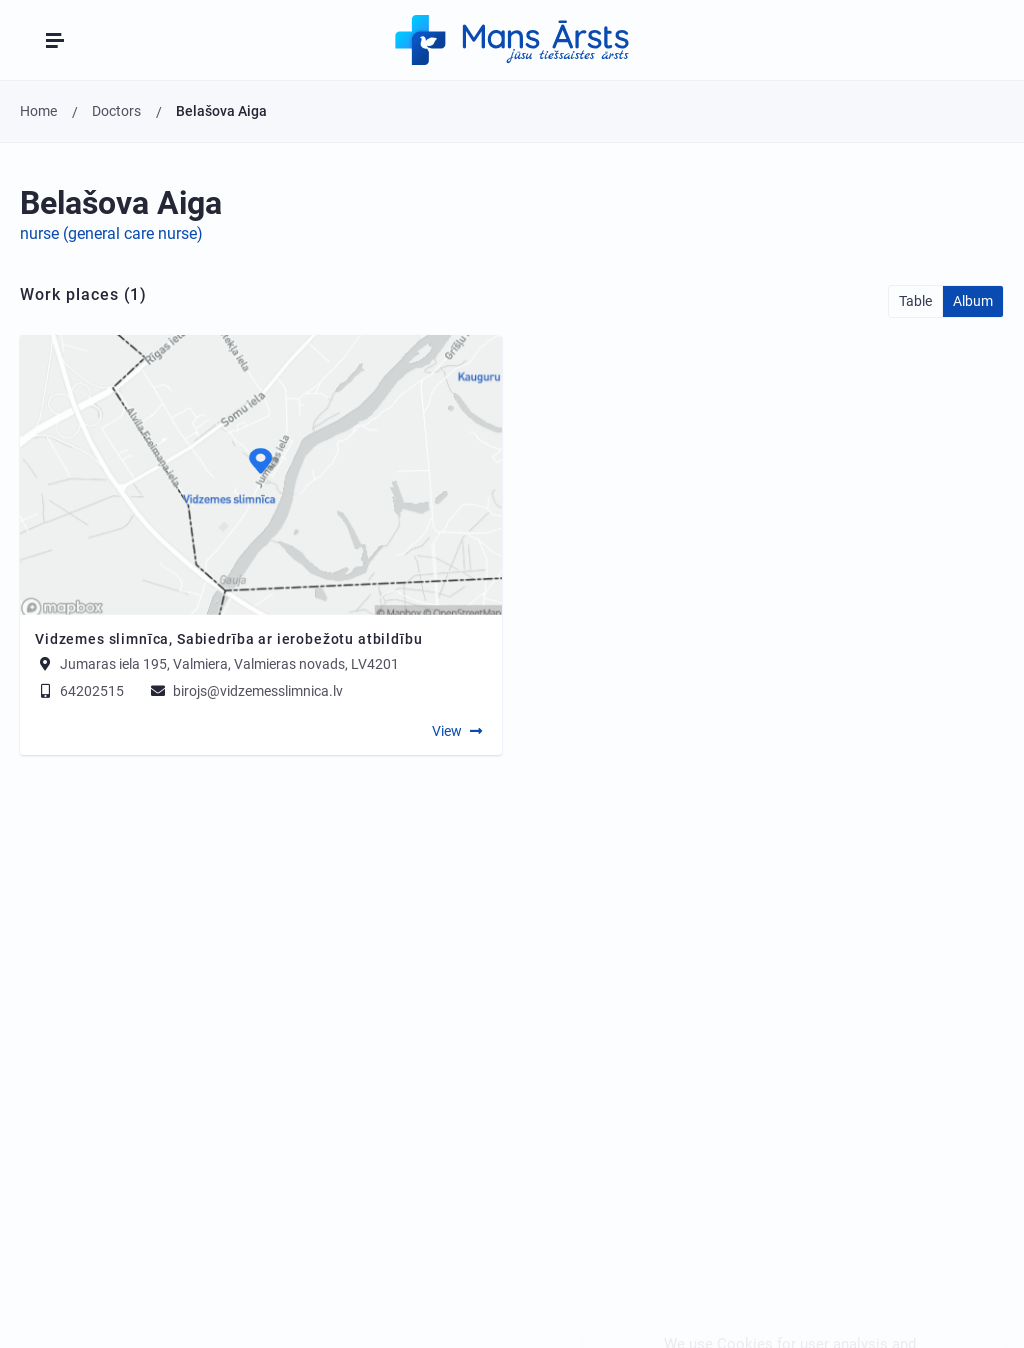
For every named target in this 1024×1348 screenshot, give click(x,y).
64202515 (79, 691)
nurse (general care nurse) (111, 233)
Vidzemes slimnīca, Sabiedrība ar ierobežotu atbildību (229, 639)
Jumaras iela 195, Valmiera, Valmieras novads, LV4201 (229, 664)
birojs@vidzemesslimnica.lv (245, 691)
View (447, 731)
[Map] (261, 475)
